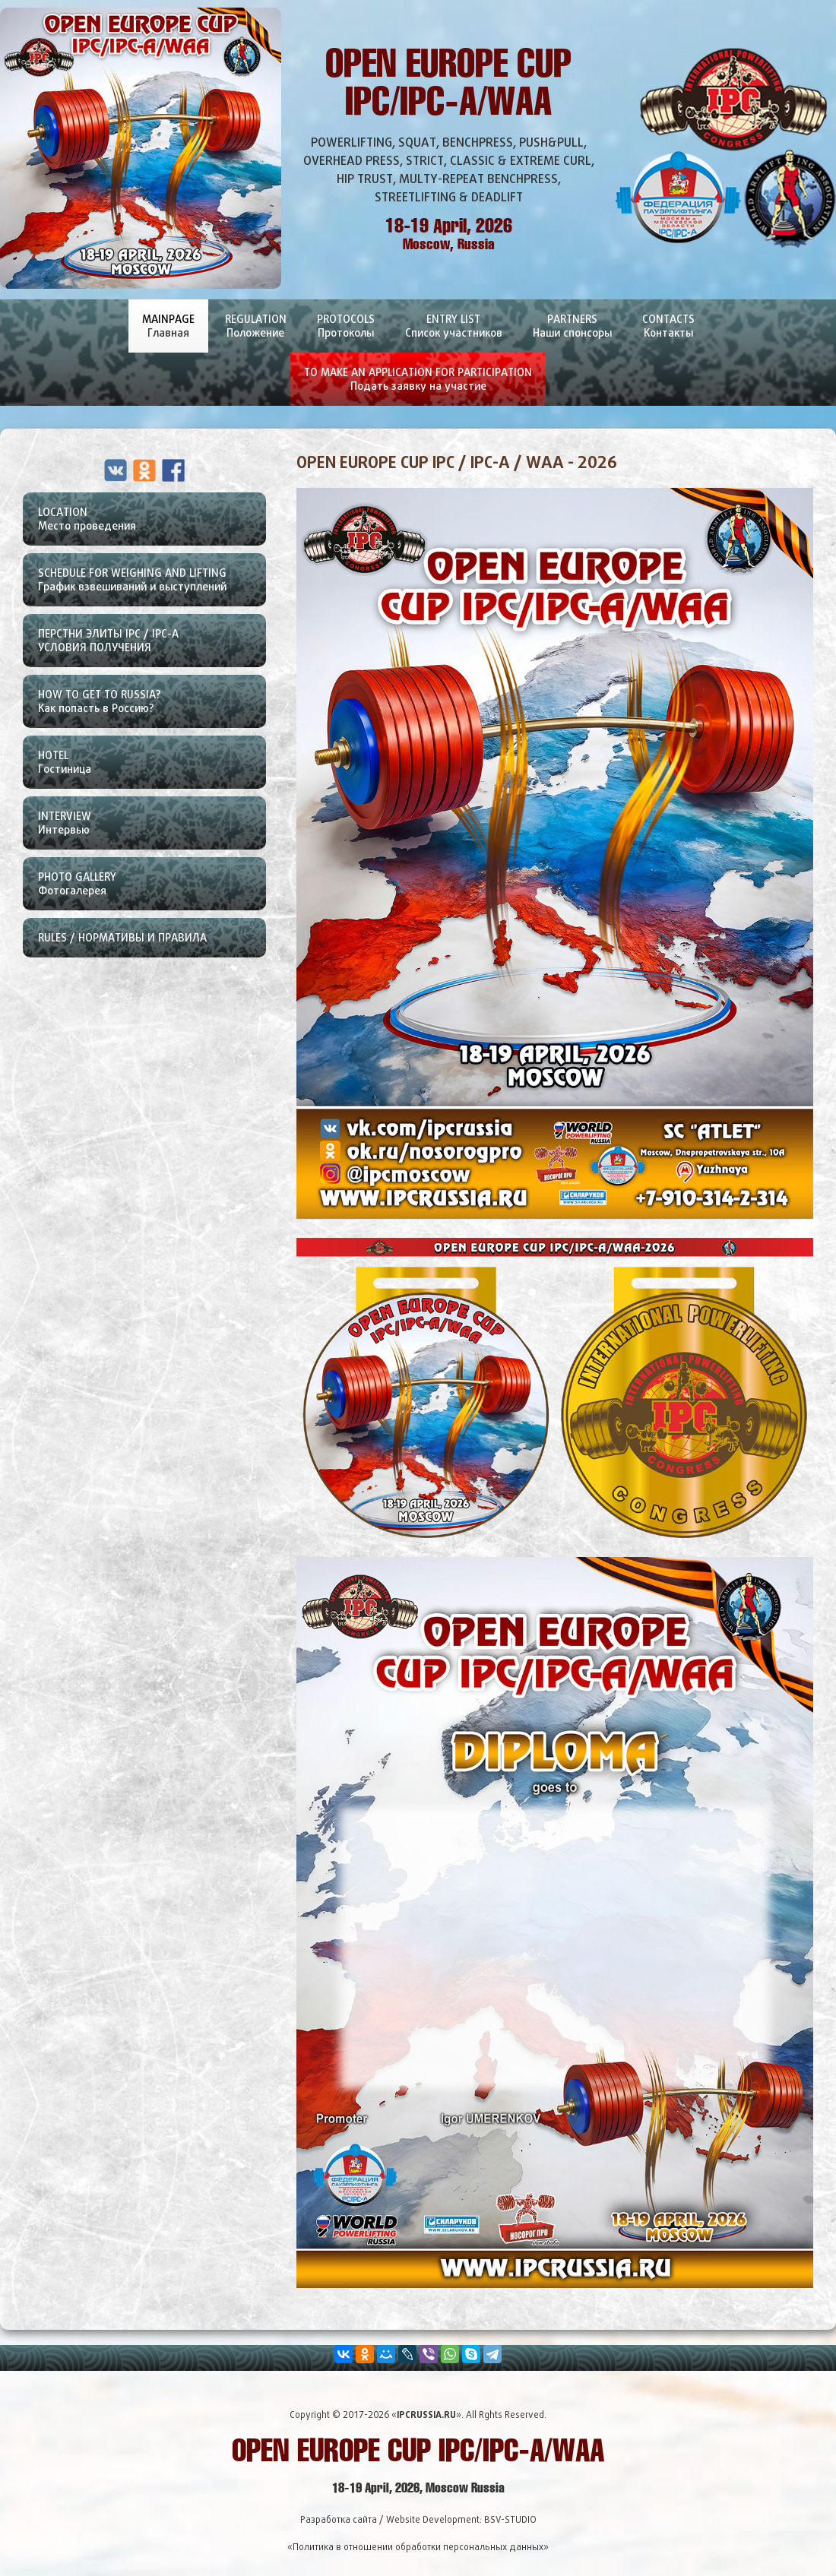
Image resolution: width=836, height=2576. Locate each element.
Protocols (346, 332)
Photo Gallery (152, 888)
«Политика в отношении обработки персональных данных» (418, 2546)
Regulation (256, 332)
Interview (152, 827)
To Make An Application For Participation (418, 386)
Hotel (152, 766)
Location (152, 523)
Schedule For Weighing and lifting (152, 584)
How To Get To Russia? (152, 706)
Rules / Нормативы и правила (122, 937)
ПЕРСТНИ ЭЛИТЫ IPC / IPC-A (152, 645)
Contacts (668, 332)
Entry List (453, 332)
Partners (572, 332)
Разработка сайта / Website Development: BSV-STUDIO (418, 2519)
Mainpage (168, 332)
